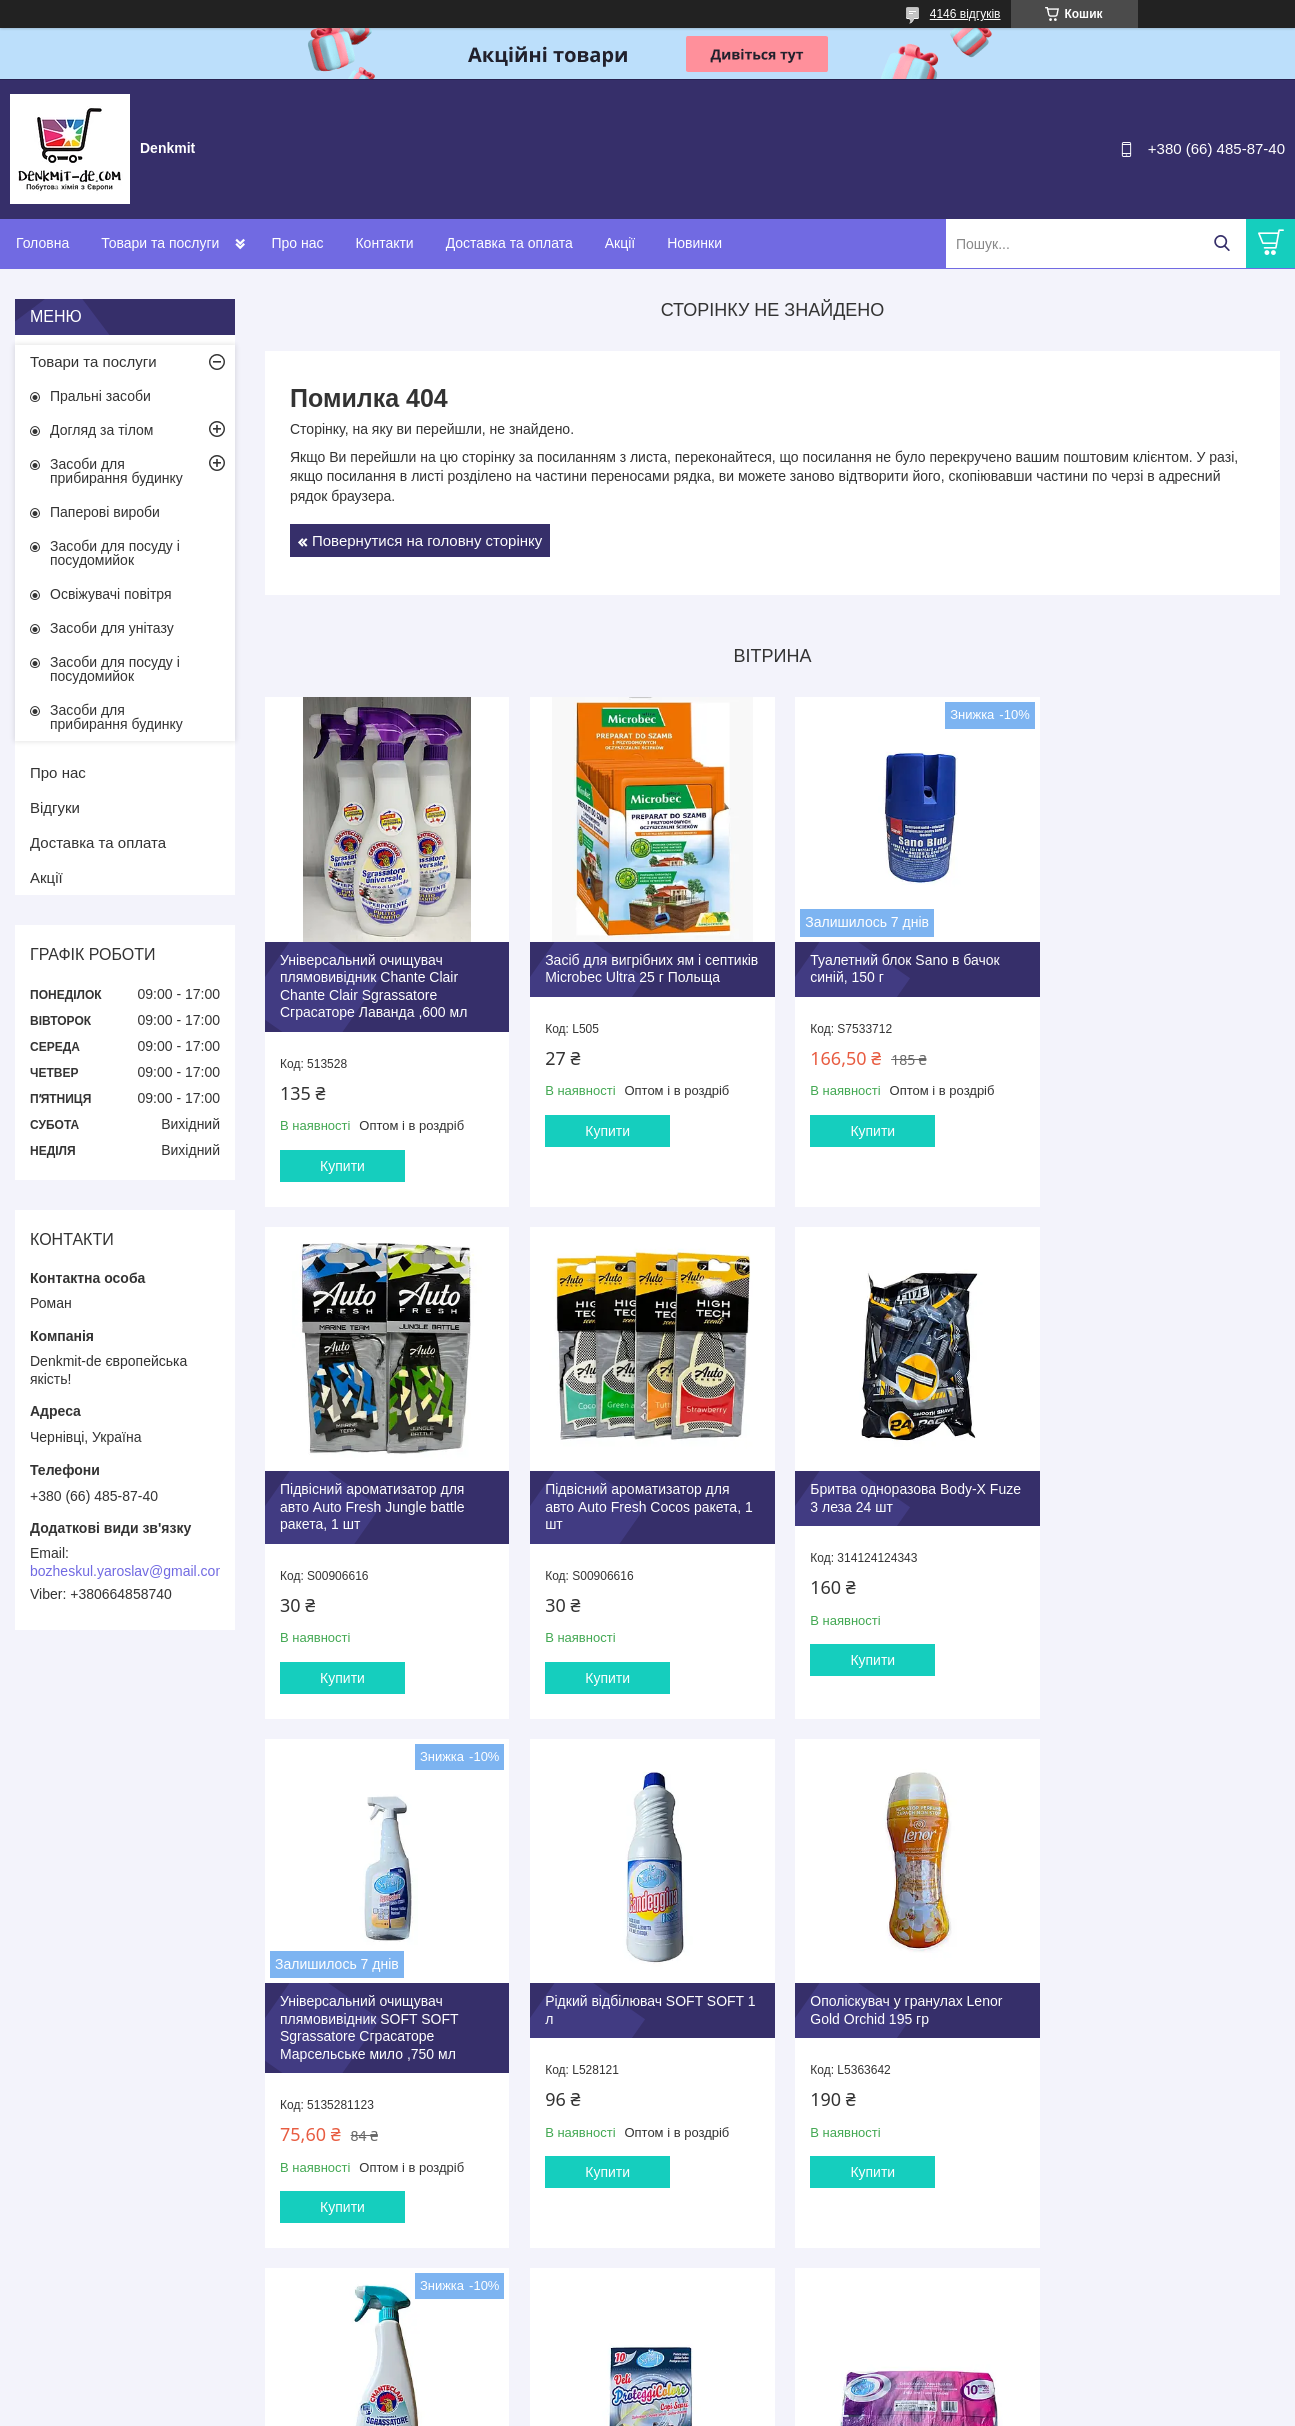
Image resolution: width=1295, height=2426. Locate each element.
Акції (620, 243)
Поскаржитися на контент (660, 2407)
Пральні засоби (100, 396)
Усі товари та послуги (765, 2303)
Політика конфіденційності (816, 2407)
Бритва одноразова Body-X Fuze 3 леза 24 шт (627, 1486)
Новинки (694, 243)
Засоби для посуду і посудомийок (115, 553)
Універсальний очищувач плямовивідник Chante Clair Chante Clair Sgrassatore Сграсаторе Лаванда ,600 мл (373, 979)
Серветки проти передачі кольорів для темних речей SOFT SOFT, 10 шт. (885, 2017)
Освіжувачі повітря (111, 594)
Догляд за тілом (101, 430)
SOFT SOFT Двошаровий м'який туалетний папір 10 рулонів (1140, 2017)
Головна (42, 243)
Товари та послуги (160, 243)
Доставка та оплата (509, 243)
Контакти (384, 243)
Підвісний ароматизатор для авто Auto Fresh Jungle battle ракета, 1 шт (1148, 970)
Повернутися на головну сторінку (427, 540)
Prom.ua (740, 2389)
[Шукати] (1221, 243)
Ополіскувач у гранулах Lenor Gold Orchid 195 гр (376, 2009)
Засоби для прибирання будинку (116, 471)
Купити (342, 1159)
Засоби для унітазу (112, 628)
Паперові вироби (105, 512)
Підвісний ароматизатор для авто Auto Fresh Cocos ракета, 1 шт (384, 1494)
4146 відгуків (965, 14)
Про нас (297, 243)
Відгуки (55, 807)
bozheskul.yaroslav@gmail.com (128, 1571)
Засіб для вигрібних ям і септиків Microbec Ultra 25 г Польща (627, 970)
